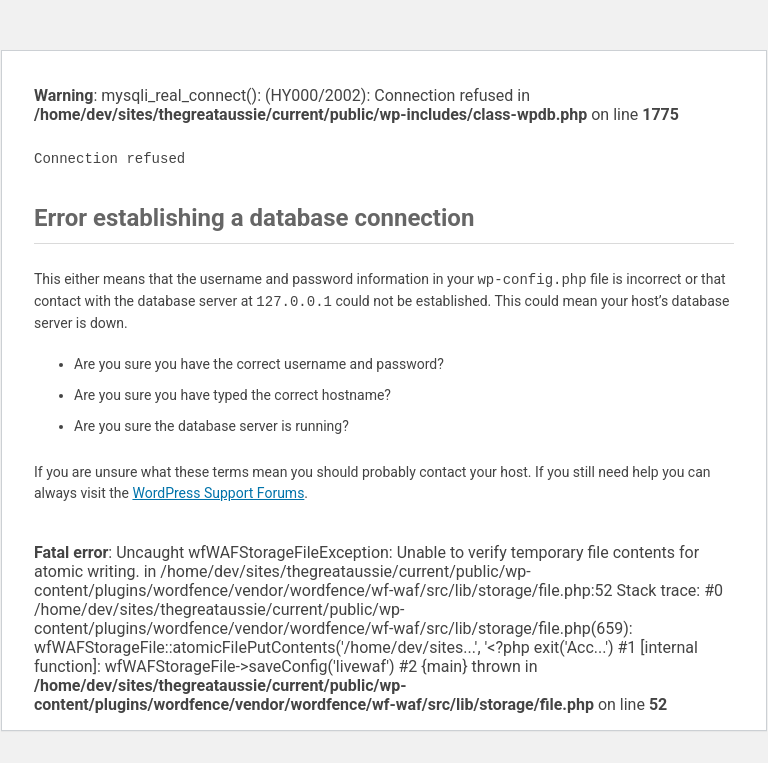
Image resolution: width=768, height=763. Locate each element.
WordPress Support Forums (218, 493)
